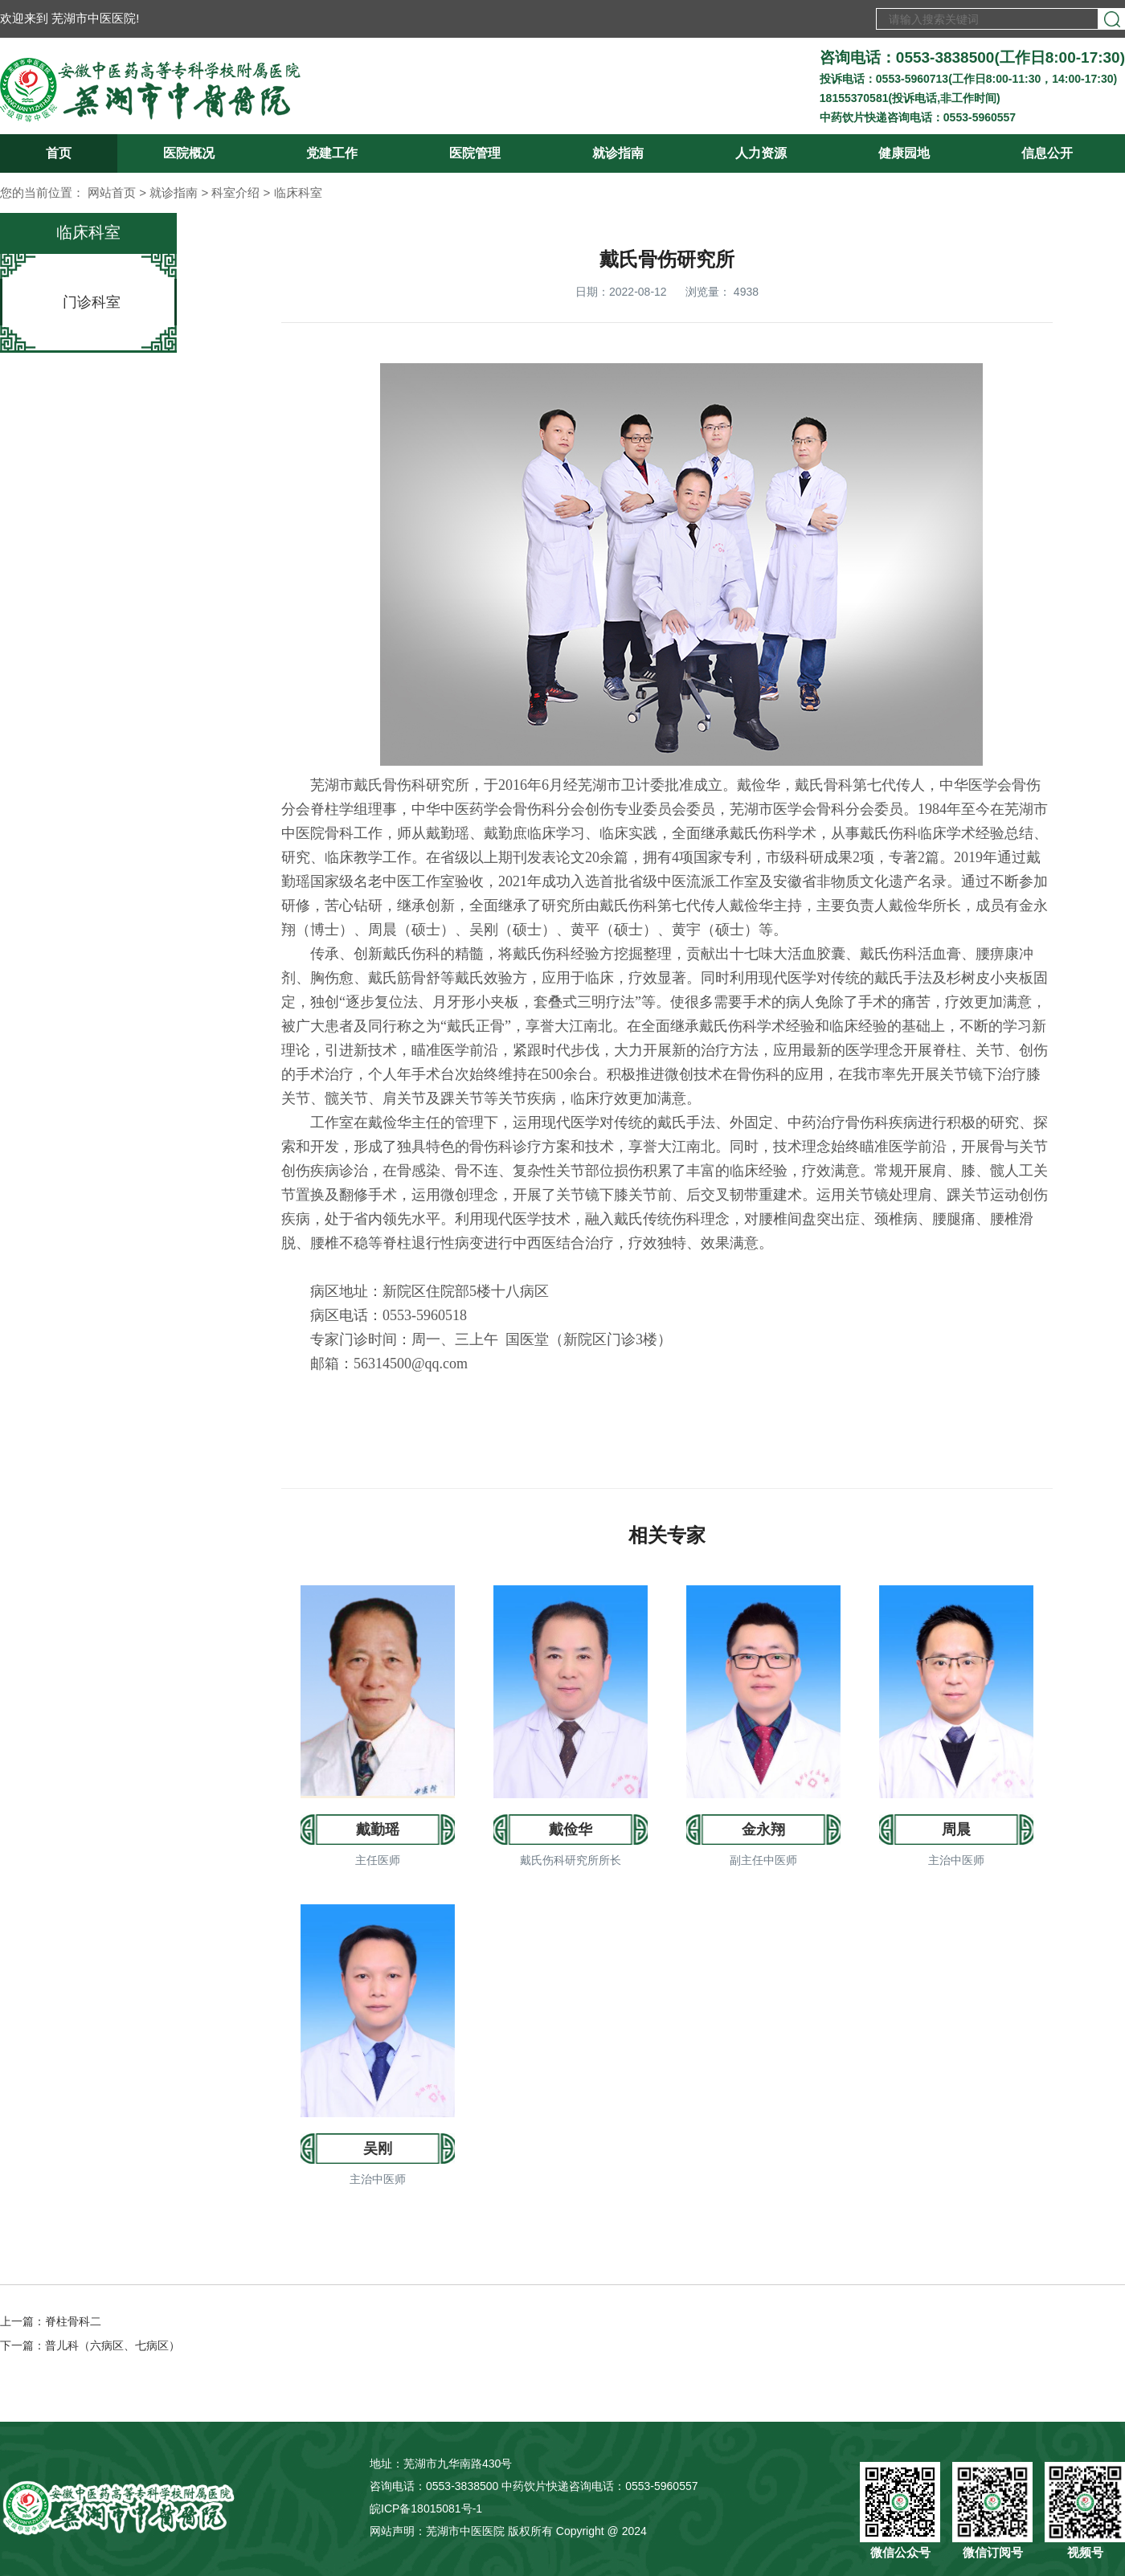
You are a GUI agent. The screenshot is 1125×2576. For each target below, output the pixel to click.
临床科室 (298, 192)
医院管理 (475, 153)
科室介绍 (235, 192)
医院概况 (189, 153)
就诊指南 (618, 153)
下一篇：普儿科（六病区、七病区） (90, 2345)
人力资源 (761, 153)
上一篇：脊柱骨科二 (50, 2321)
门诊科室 (92, 302)
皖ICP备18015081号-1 (426, 2508)
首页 (59, 153)
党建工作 (332, 153)
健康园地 (904, 153)
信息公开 (1047, 153)
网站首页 (112, 192)
